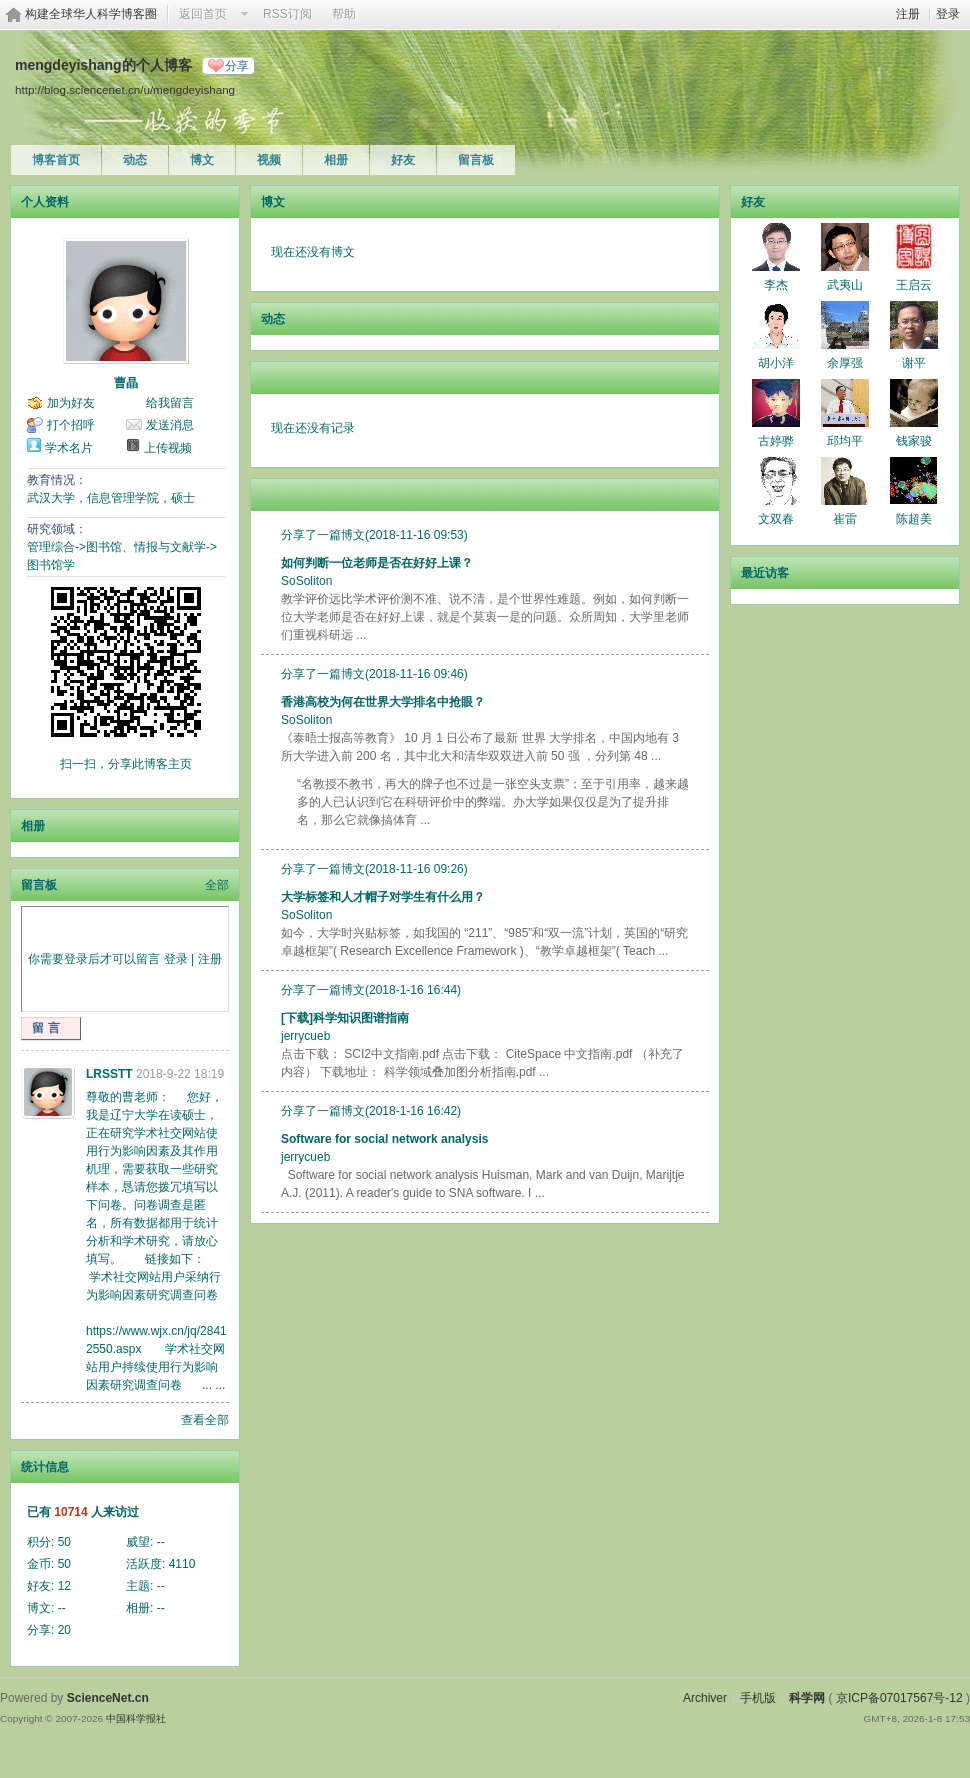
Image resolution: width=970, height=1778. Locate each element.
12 (64, 1586)
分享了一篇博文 (323, 535)
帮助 (344, 14)
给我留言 (170, 403)
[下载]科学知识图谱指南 (345, 1018)
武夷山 (845, 285)
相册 (336, 160)
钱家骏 (914, 441)
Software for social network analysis (384, 1139)
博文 (202, 160)
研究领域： (57, 529)
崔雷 (845, 519)
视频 (269, 160)
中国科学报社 (136, 1718)
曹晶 (126, 383)
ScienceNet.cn (108, 1698)
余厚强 (845, 363)
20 (64, 1630)
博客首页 (56, 160)
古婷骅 (776, 441)
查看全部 (205, 1420)
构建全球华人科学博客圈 (91, 14)
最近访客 (765, 573)
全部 (217, 885)
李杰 (776, 285)
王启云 (914, 285)
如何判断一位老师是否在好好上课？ (377, 563)
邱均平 (845, 441)
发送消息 (170, 425)
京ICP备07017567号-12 (899, 1698)
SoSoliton (306, 581)
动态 (135, 160)
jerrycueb (305, 1036)
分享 (237, 66)
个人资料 (45, 202)
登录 (948, 14)
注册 (908, 14)
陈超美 (914, 519)
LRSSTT (109, 1074)
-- (161, 1542)
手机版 (758, 1698)
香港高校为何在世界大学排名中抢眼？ (383, 702)
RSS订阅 (287, 14)
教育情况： (57, 480)
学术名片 (69, 448)
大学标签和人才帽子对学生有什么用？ (383, 897)
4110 (182, 1564)
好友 (403, 160)
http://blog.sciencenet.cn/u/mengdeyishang (125, 89)
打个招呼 (71, 425)
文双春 (776, 519)
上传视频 (168, 448)
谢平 (914, 363)
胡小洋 (776, 363)
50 (64, 1542)
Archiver (705, 1698)
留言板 (476, 160)
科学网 (807, 1698)
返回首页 (203, 14)
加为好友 (71, 403)
